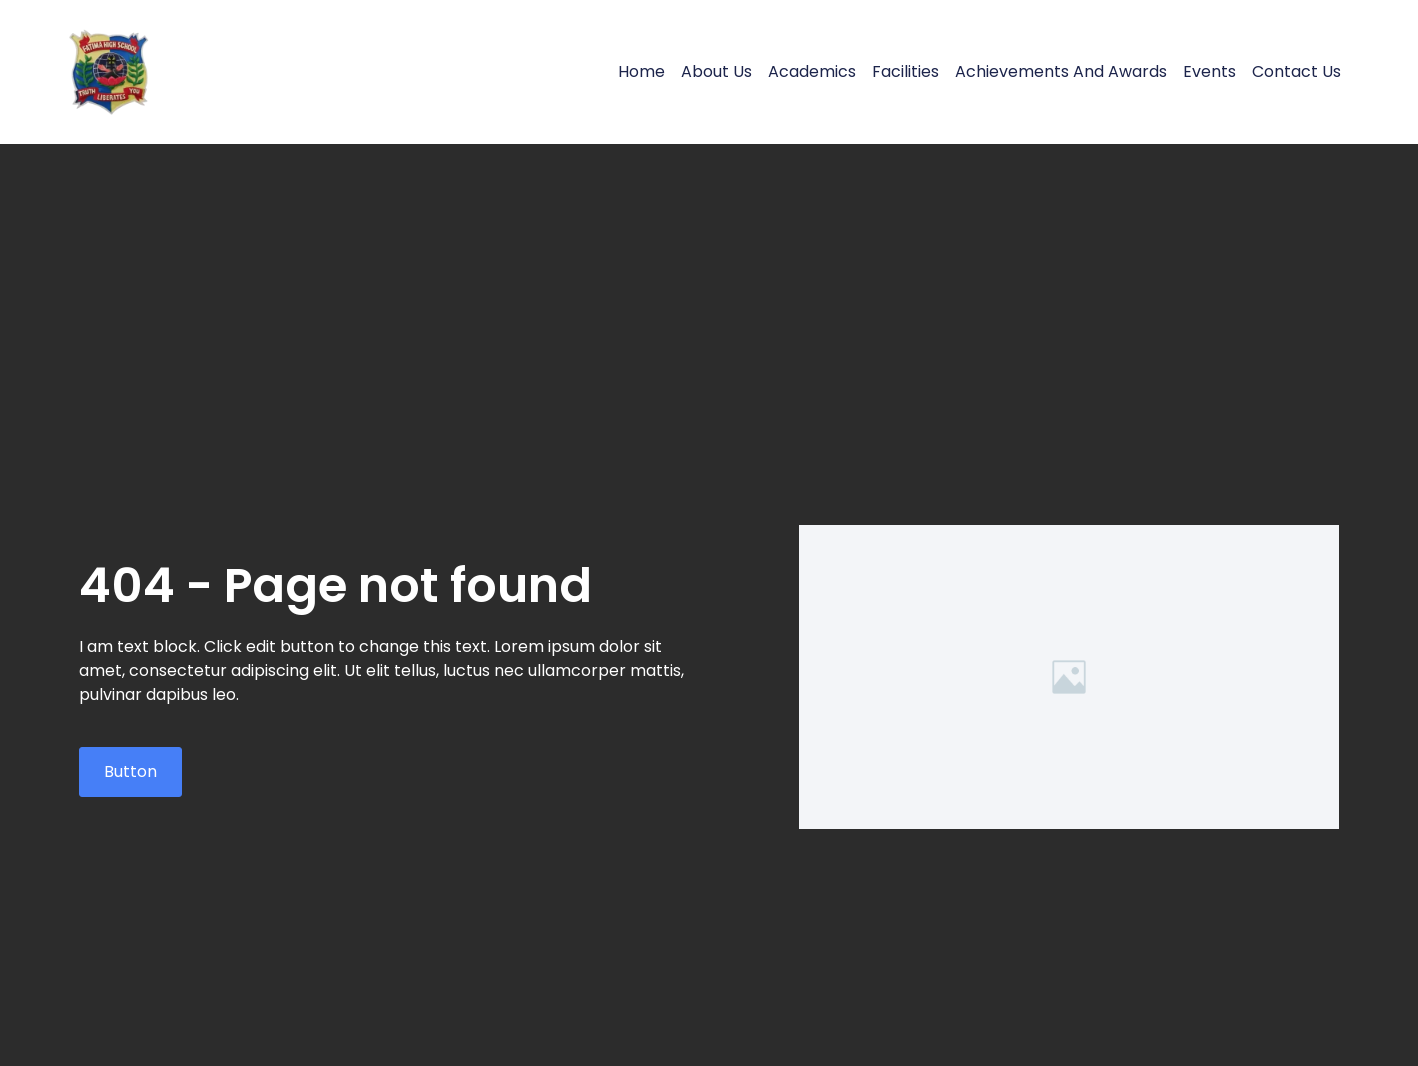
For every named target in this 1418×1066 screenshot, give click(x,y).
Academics (812, 71)
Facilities (905, 71)
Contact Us (1296, 71)
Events (1209, 71)
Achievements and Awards (1061, 71)
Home (641, 71)
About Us (716, 71)
